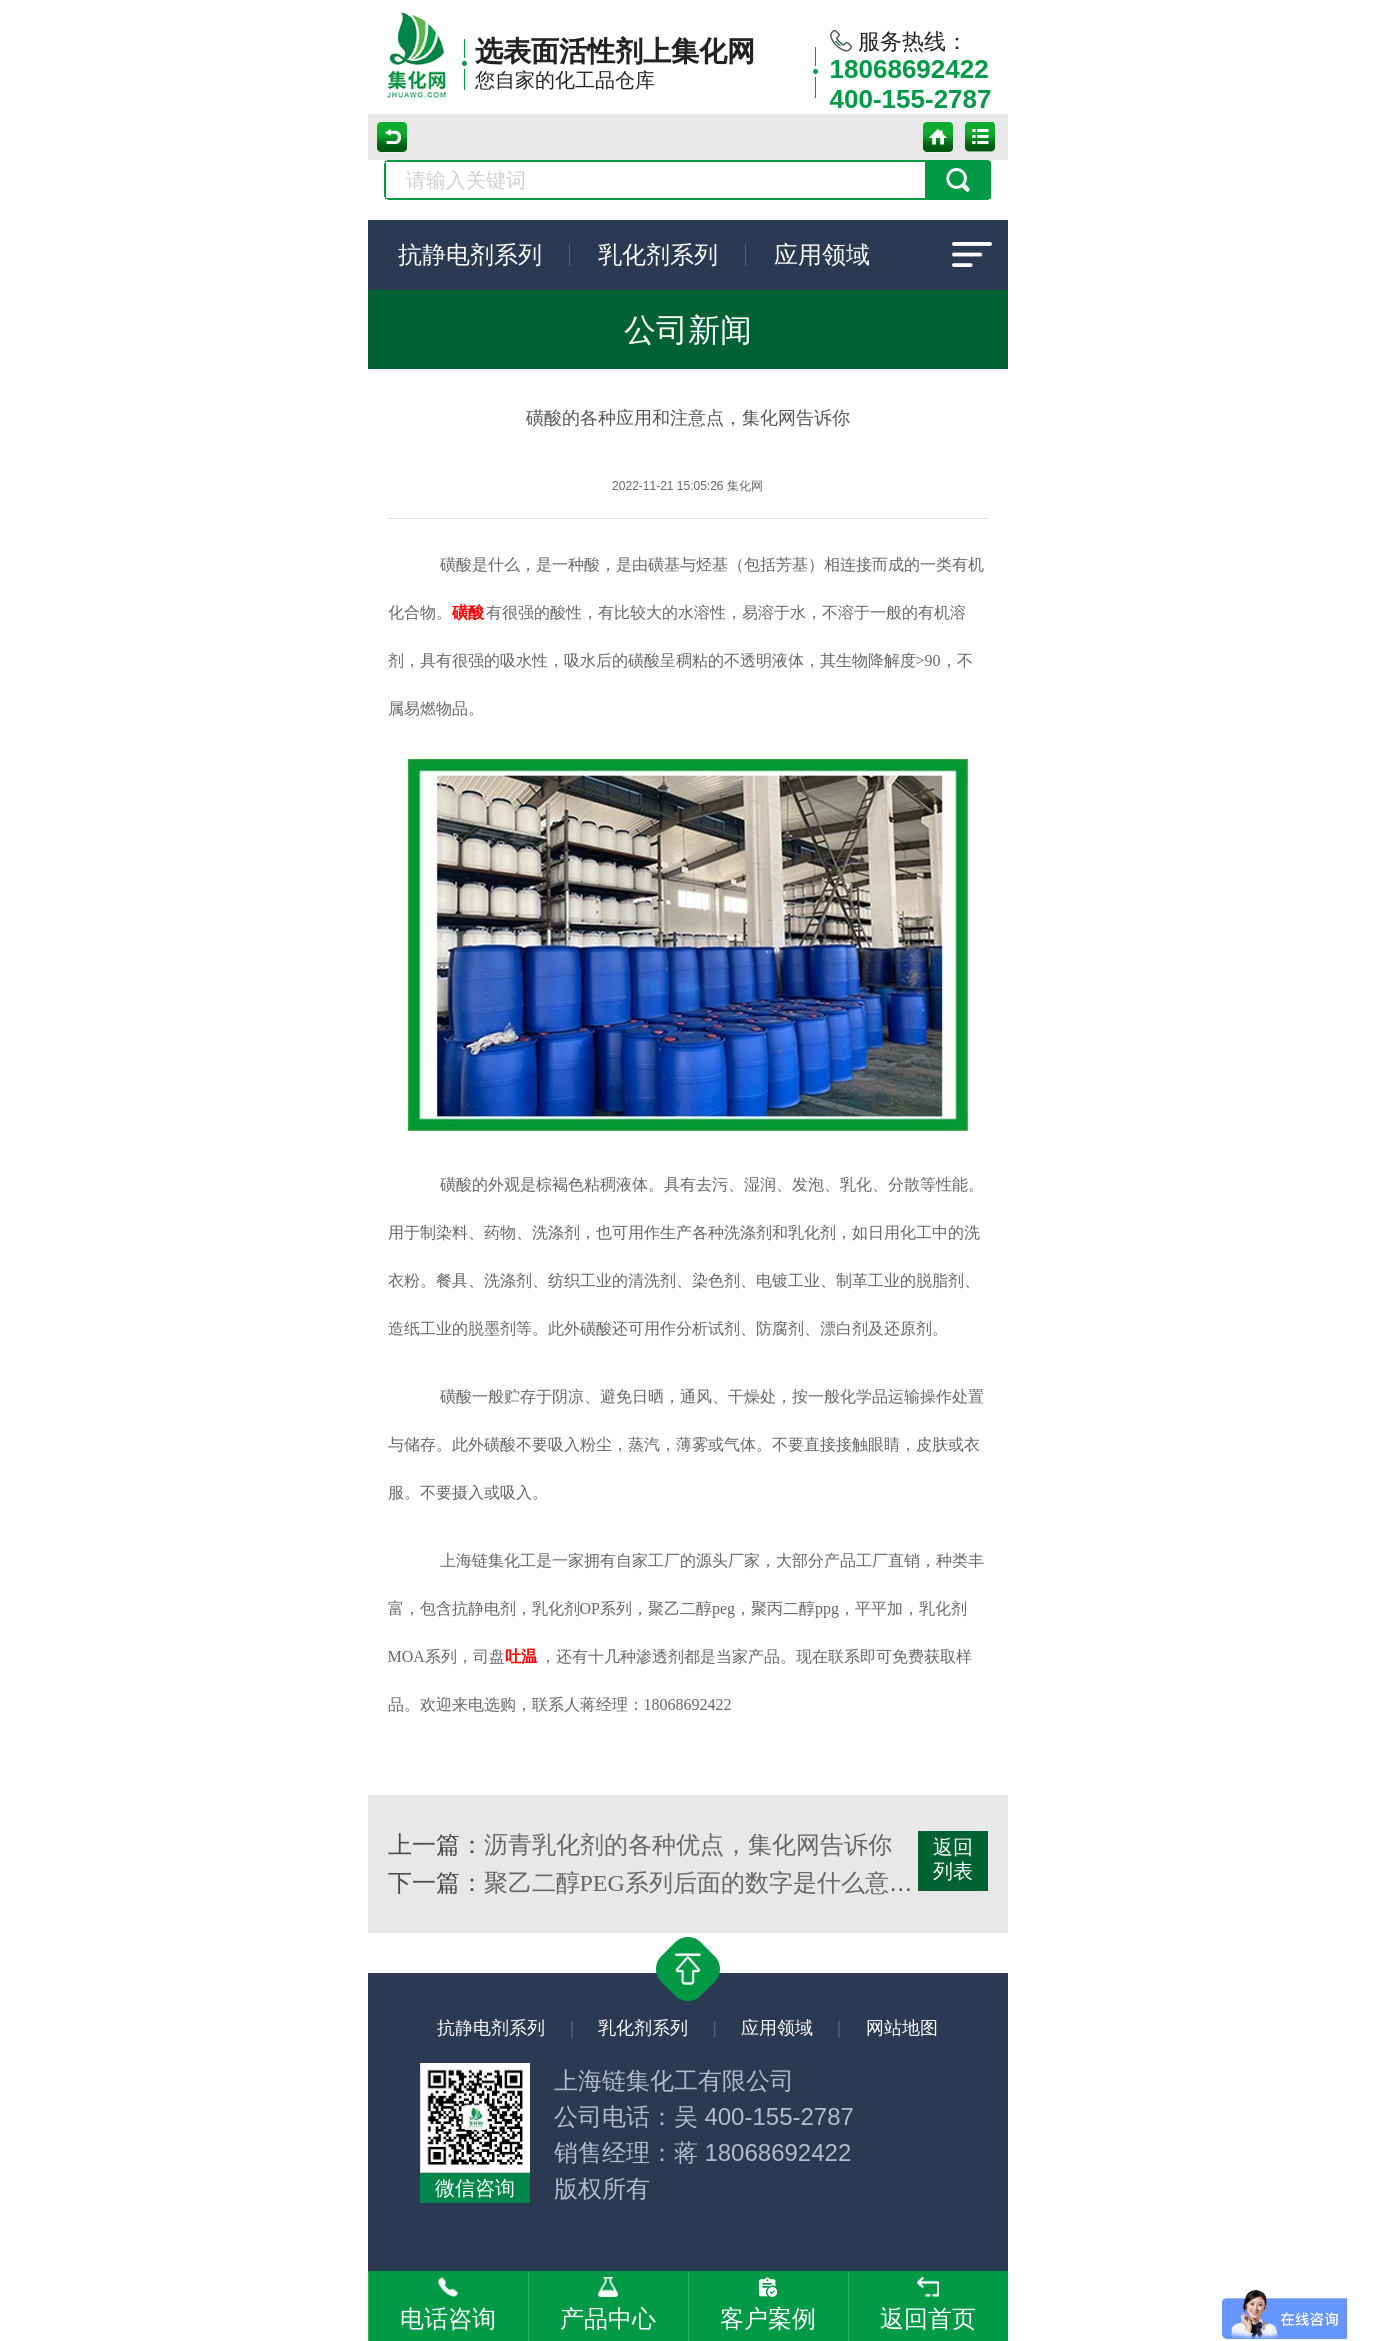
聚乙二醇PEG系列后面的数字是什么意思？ (710, 1883)
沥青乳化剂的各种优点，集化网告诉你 (688, 1845)
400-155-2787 (911, 99)
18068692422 (909, 69)
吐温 (521, 1656)
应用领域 (822, 255)
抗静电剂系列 (470, 255)
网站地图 (902, 2028)
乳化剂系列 (658, 255)
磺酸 (468, 612)
